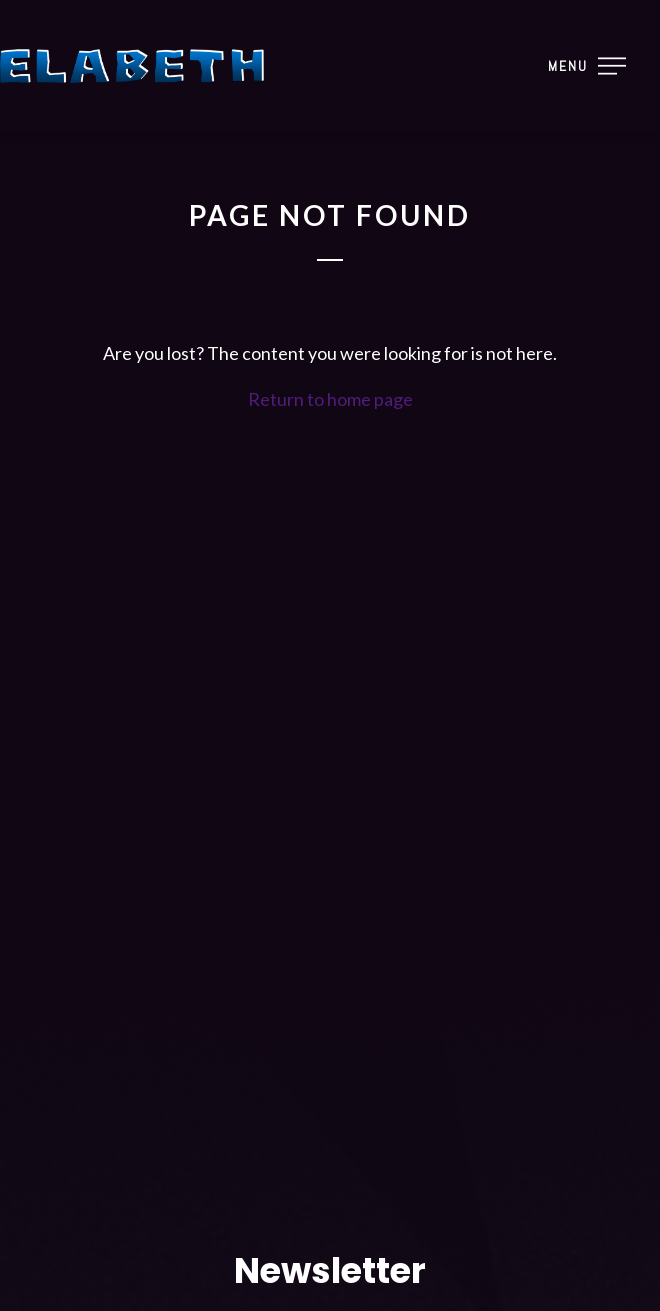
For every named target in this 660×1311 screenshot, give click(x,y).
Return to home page (330, 399)
